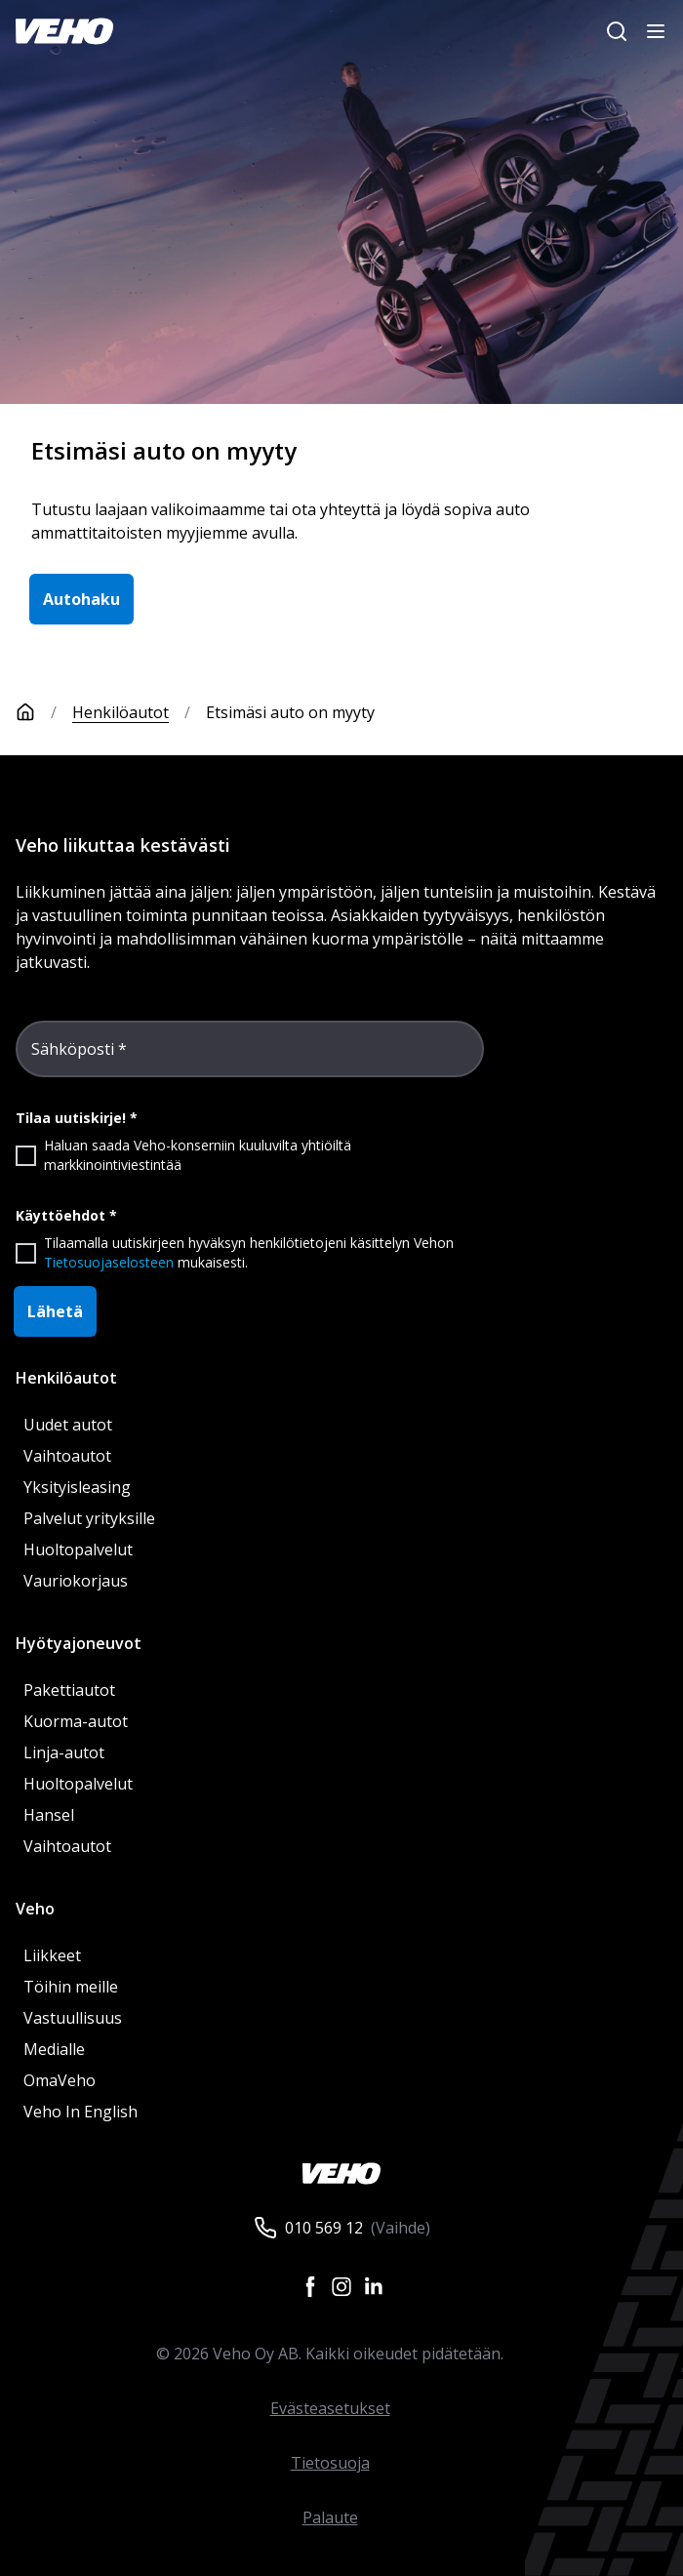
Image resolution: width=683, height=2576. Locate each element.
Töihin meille (70, 1986)
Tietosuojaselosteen (109, 1262)
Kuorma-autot (75, 1721)
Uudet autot (67, 1424)
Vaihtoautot (67, 1456)
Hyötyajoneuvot (78, 1643)
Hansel (48, 1815)
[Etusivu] (44, 712)
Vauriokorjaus (75, 1580)
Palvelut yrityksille (89, 1518)
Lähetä (55, 1311)
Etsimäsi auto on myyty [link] (290, 712)
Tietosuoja (330, 2463)
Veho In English (80, 2111)
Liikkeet (52, 1955)
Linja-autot (63, 1752)
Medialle (54, 2049)
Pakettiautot (69, 1690)
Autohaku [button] (81, 599)
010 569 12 (324, 2227)
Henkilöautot (120, 712)
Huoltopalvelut (78, 1549)
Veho (35, 1908)
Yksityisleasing (77, 1487)
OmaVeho (59, 2080)
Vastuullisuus (72, 2018)
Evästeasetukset (330, 2408)
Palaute (330, 2517)
